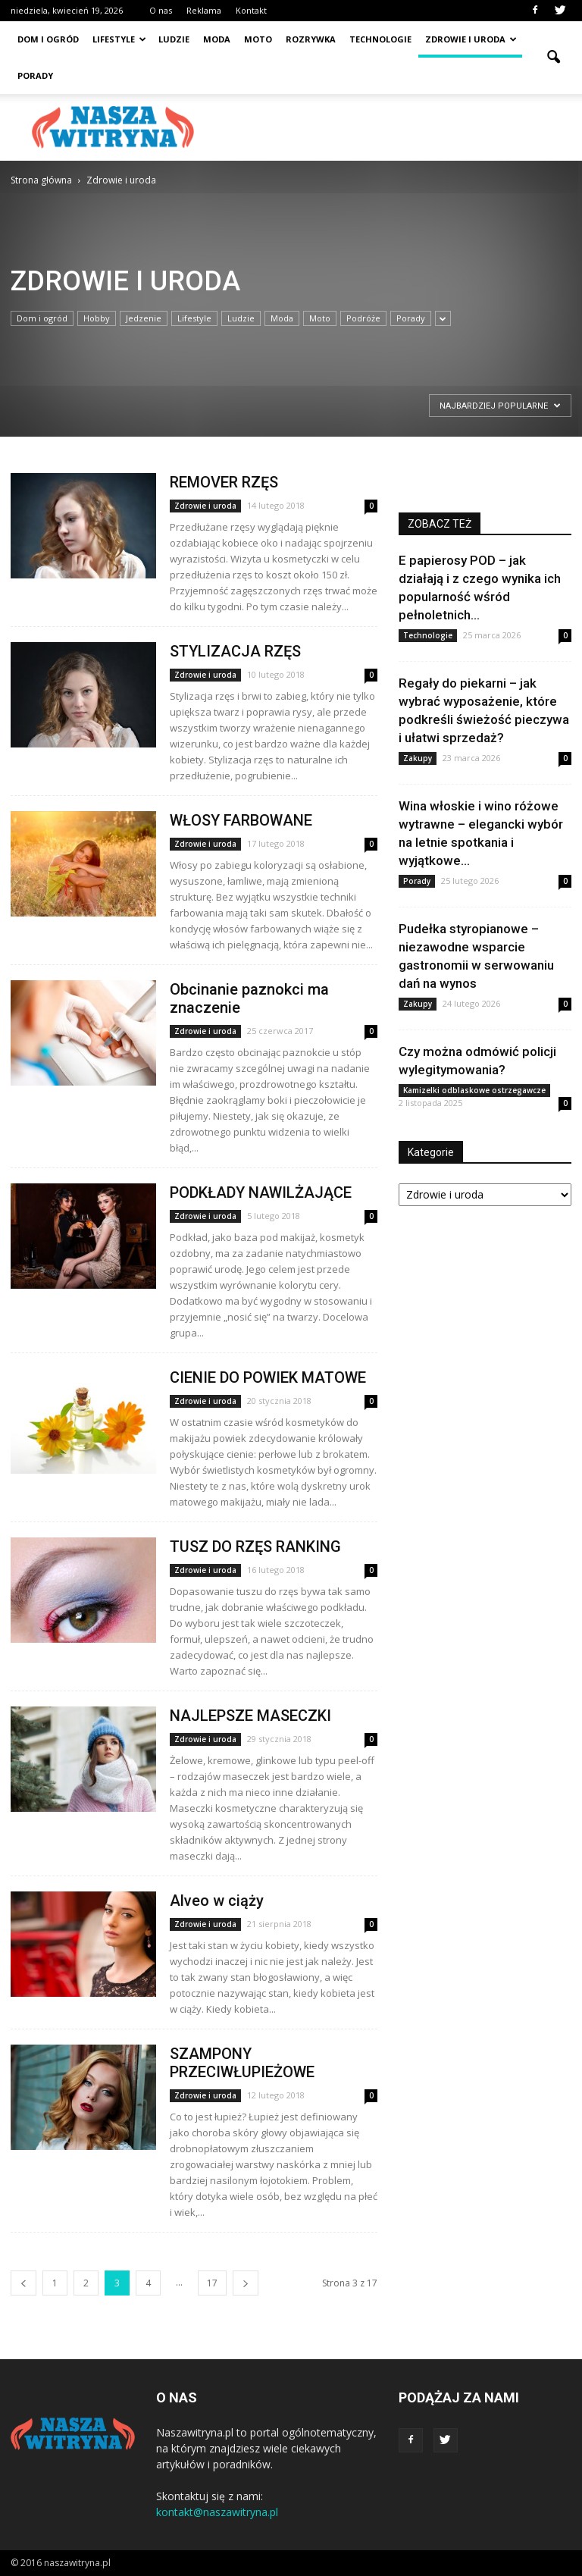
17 (212, 2283)
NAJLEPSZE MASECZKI (250, 1715)
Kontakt (251, 10)
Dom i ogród (48, 39)
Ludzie (173, 39)
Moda (216, 39)
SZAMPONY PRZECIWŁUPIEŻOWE (242, 2063)
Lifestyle (119, 39)
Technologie (380, 39)
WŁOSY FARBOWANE (241, 820)
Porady (35, 75)
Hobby (96, 318)
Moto (258, 39)
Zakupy (417, 758)
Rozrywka (311, 39)
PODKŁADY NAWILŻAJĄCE (261, 1192)
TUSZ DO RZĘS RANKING (255, 1546)
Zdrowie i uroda (471, 39)
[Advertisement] (393, 127)
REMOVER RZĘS (224, 482)
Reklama (203, 10)
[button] (553, 57)
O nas (160, 10)
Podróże (363, 318)
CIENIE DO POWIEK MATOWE (268, 1377)
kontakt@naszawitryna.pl (217, 2512)
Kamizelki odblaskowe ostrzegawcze (474, 1090)
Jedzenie (143, 318)
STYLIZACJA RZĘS (235, 651)
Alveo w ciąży (217, 1900)
